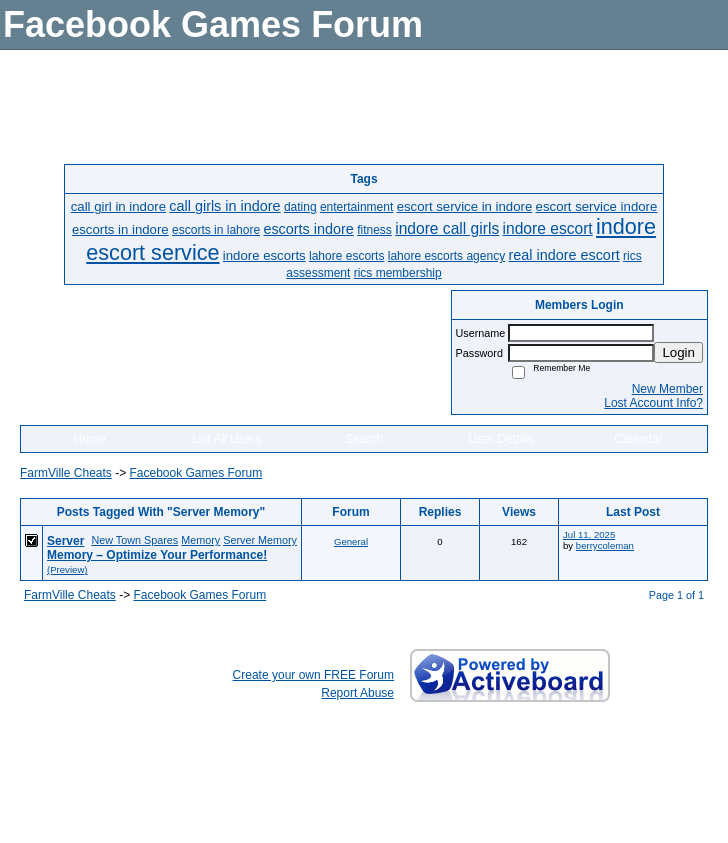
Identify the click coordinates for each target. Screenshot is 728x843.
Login (678, 352)
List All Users (226, 439)
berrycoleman (605, 545)
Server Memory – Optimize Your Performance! (157, 548)
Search (364, 439)
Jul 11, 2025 (589, 534)
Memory (200, 540)
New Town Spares (134, 540)
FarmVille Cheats (66, 473)
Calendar (638, 439)
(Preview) (67, 569)
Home (90, 439)
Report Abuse (357, 693)
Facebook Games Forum (195, 473)
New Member (667, 389)
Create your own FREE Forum (313, 675)
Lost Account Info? (653, 403)
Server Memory (260, 540)
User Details (500, 439)
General (351, 541)
